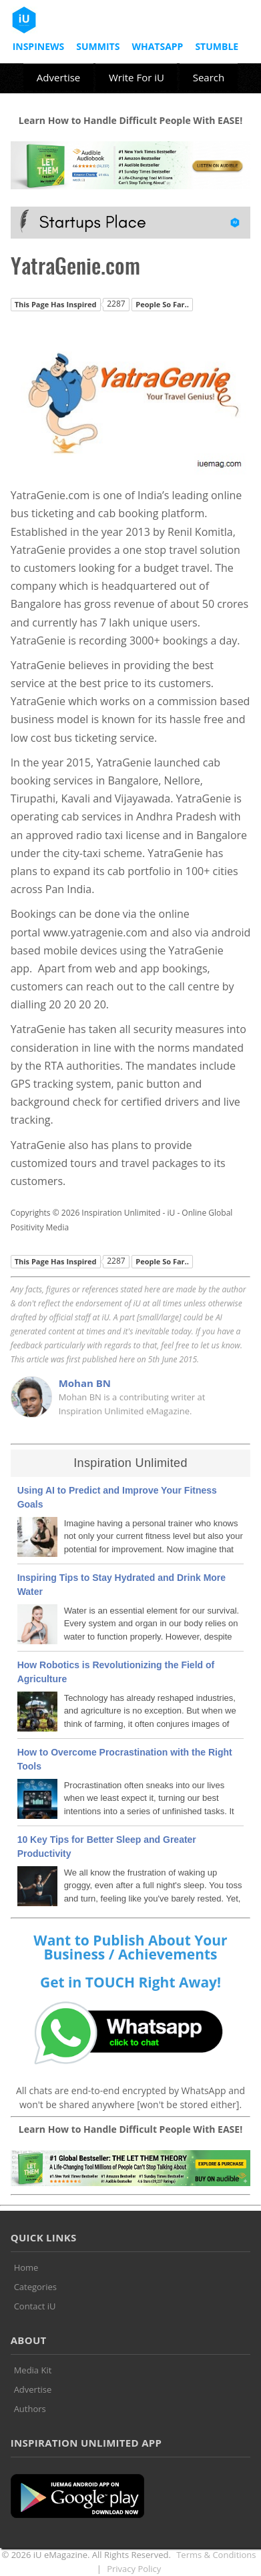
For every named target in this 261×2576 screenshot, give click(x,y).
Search (209, 77)
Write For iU (136, 77)
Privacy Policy (134, 2569)
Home (26, 2267)
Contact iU (35, 2306)
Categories (35, 2287)
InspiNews (39, 46)
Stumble (216, 46)
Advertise (58, 77)
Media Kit (33, 2370)
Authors (30, 2409)
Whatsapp (157, 46)
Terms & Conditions (216, 2555)
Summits (97, 46)
